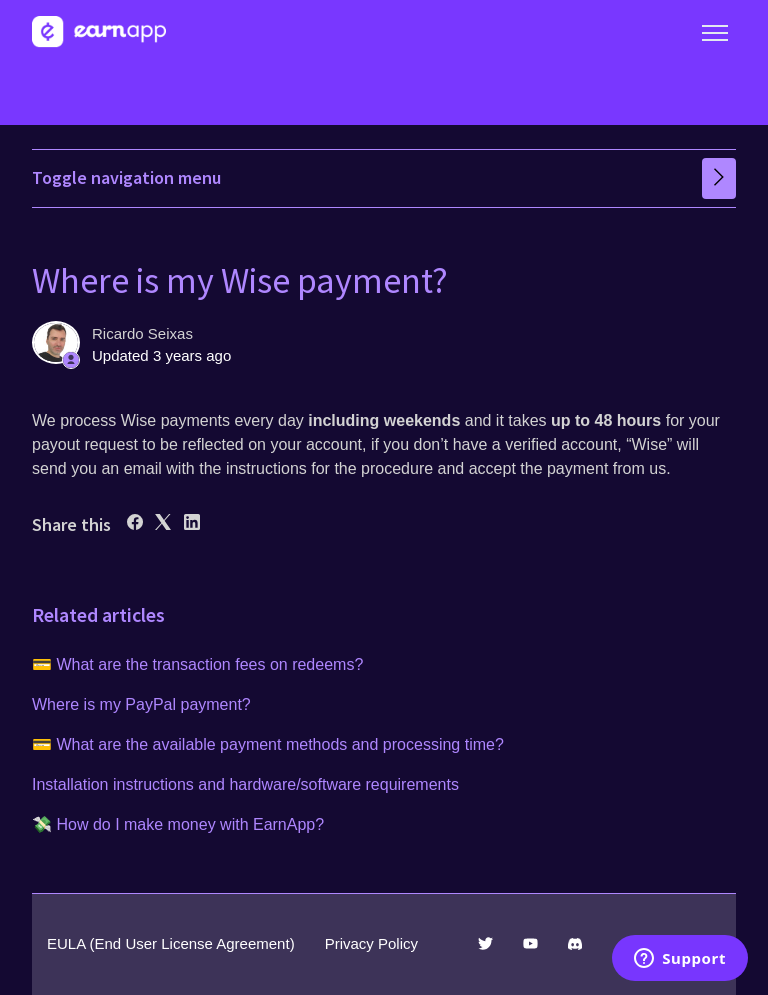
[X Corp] (163, 524)
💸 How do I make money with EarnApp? (178, 824)
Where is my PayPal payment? (141, 704)
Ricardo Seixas (142, 333)
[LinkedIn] (192, 524)
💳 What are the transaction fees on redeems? (197, 664)
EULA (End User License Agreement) (171, 943)
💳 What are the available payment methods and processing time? (268, 744)
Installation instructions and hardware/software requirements (245, 784)
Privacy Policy (371, 943)
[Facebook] (135, 524)
